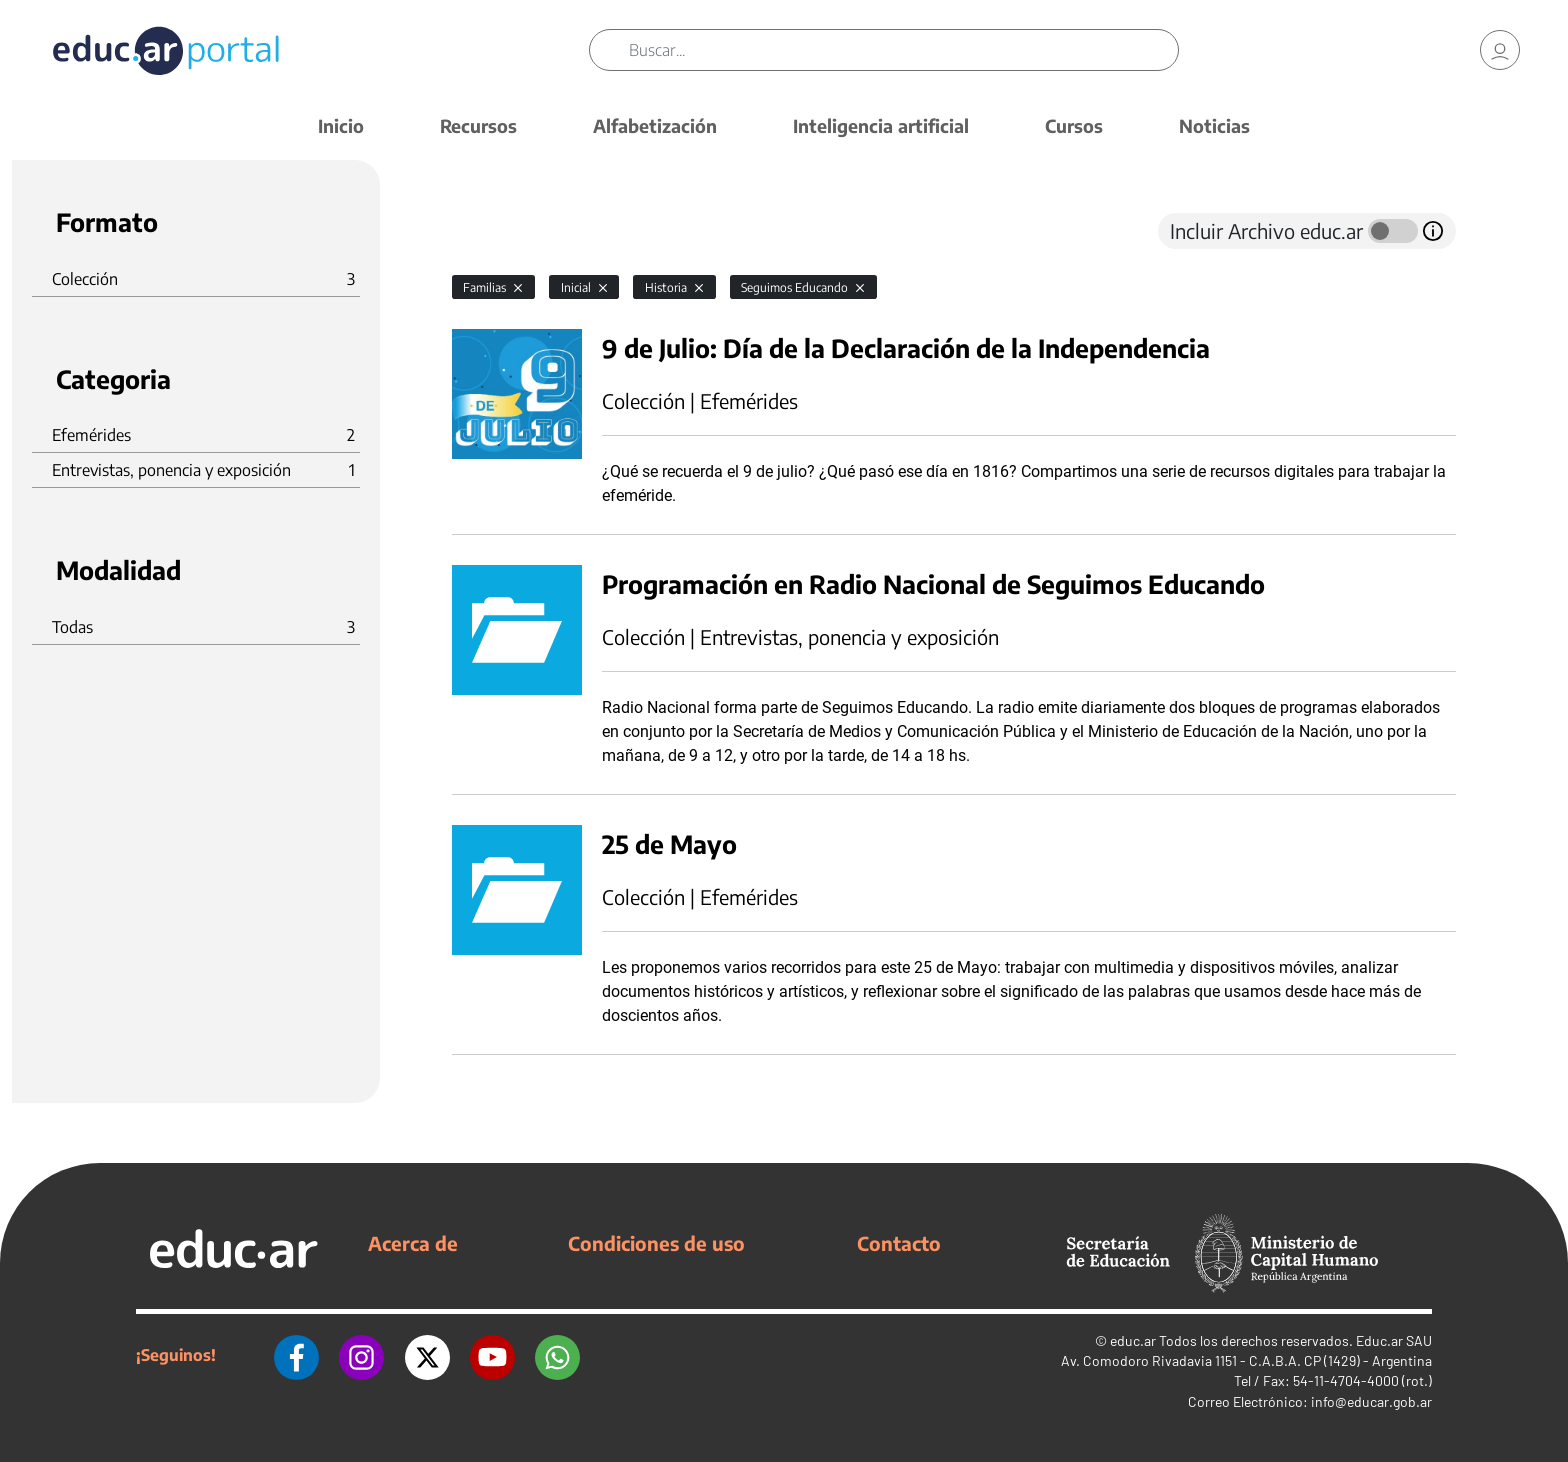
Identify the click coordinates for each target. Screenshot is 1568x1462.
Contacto (899, 1243)
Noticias (1214, 125)
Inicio (341, 125)
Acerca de (413, 1243)
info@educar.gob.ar (1371, 1401)
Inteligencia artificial (881, 125)
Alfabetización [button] (655, 125)
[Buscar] (903, 50)
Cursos (1074, 125)
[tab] (492, 231)
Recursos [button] (478, 125)
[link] (1500, 50)
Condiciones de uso (656, 1243)
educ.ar (1133, 1340)
